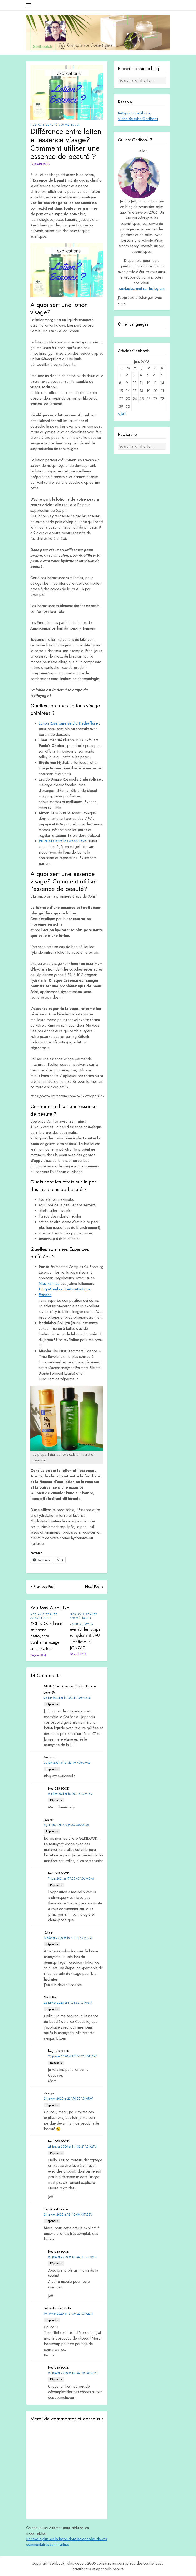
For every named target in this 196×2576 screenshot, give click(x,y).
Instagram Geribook (134, 113)
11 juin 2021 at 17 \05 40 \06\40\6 (71, 1878)
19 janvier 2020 (40, 164)
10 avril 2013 (78, 1654)
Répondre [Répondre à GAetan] (52, 1944)
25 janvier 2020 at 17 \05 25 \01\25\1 (72, 2056)
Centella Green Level (63, 841)
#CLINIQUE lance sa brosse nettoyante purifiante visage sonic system (46, 1636)
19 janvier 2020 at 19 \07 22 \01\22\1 (68, 2314)
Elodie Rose (51, 1997)
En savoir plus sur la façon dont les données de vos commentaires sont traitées (66, 2541)
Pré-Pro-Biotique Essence (64, 1292)
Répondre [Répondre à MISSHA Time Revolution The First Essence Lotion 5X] (52, 1704)
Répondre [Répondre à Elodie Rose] (52, 2009)
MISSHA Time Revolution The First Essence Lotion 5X (70, 1689)
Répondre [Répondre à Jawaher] (52, 1831)
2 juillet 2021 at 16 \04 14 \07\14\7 (70, 1794)
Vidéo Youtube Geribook (138, 119)
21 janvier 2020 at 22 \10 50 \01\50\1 (69, 2098)
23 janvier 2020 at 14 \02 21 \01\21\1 (72, 2146)
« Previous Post (42, 1586)
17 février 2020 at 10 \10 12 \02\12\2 (68, 1938)
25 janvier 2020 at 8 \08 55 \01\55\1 (68, 2002)
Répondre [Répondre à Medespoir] (52, 1769)
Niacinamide (49, 1283)
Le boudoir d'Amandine (58, 2308)
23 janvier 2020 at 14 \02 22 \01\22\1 (73, 2373)
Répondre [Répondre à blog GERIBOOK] (56, 1800)
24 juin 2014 (38, 1655)
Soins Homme (83, 1624)
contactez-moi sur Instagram (142, 288)
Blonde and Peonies (56, 2209)
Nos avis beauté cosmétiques (55, 125)
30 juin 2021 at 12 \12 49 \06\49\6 (67, 1762)
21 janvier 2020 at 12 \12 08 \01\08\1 (68, 2214)
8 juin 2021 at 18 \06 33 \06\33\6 (66, 1825)
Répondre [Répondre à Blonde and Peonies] (52, 2221)
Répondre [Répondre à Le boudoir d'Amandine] (52, 2320)
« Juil (122, 413)
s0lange (49, 2093)
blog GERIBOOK (58, 1788)
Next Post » (94, 1586)
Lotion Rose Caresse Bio (68, 723)
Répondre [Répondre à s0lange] (52, 2105)
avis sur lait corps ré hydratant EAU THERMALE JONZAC (85, 1638)
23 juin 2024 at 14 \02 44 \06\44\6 (67, 1698)
